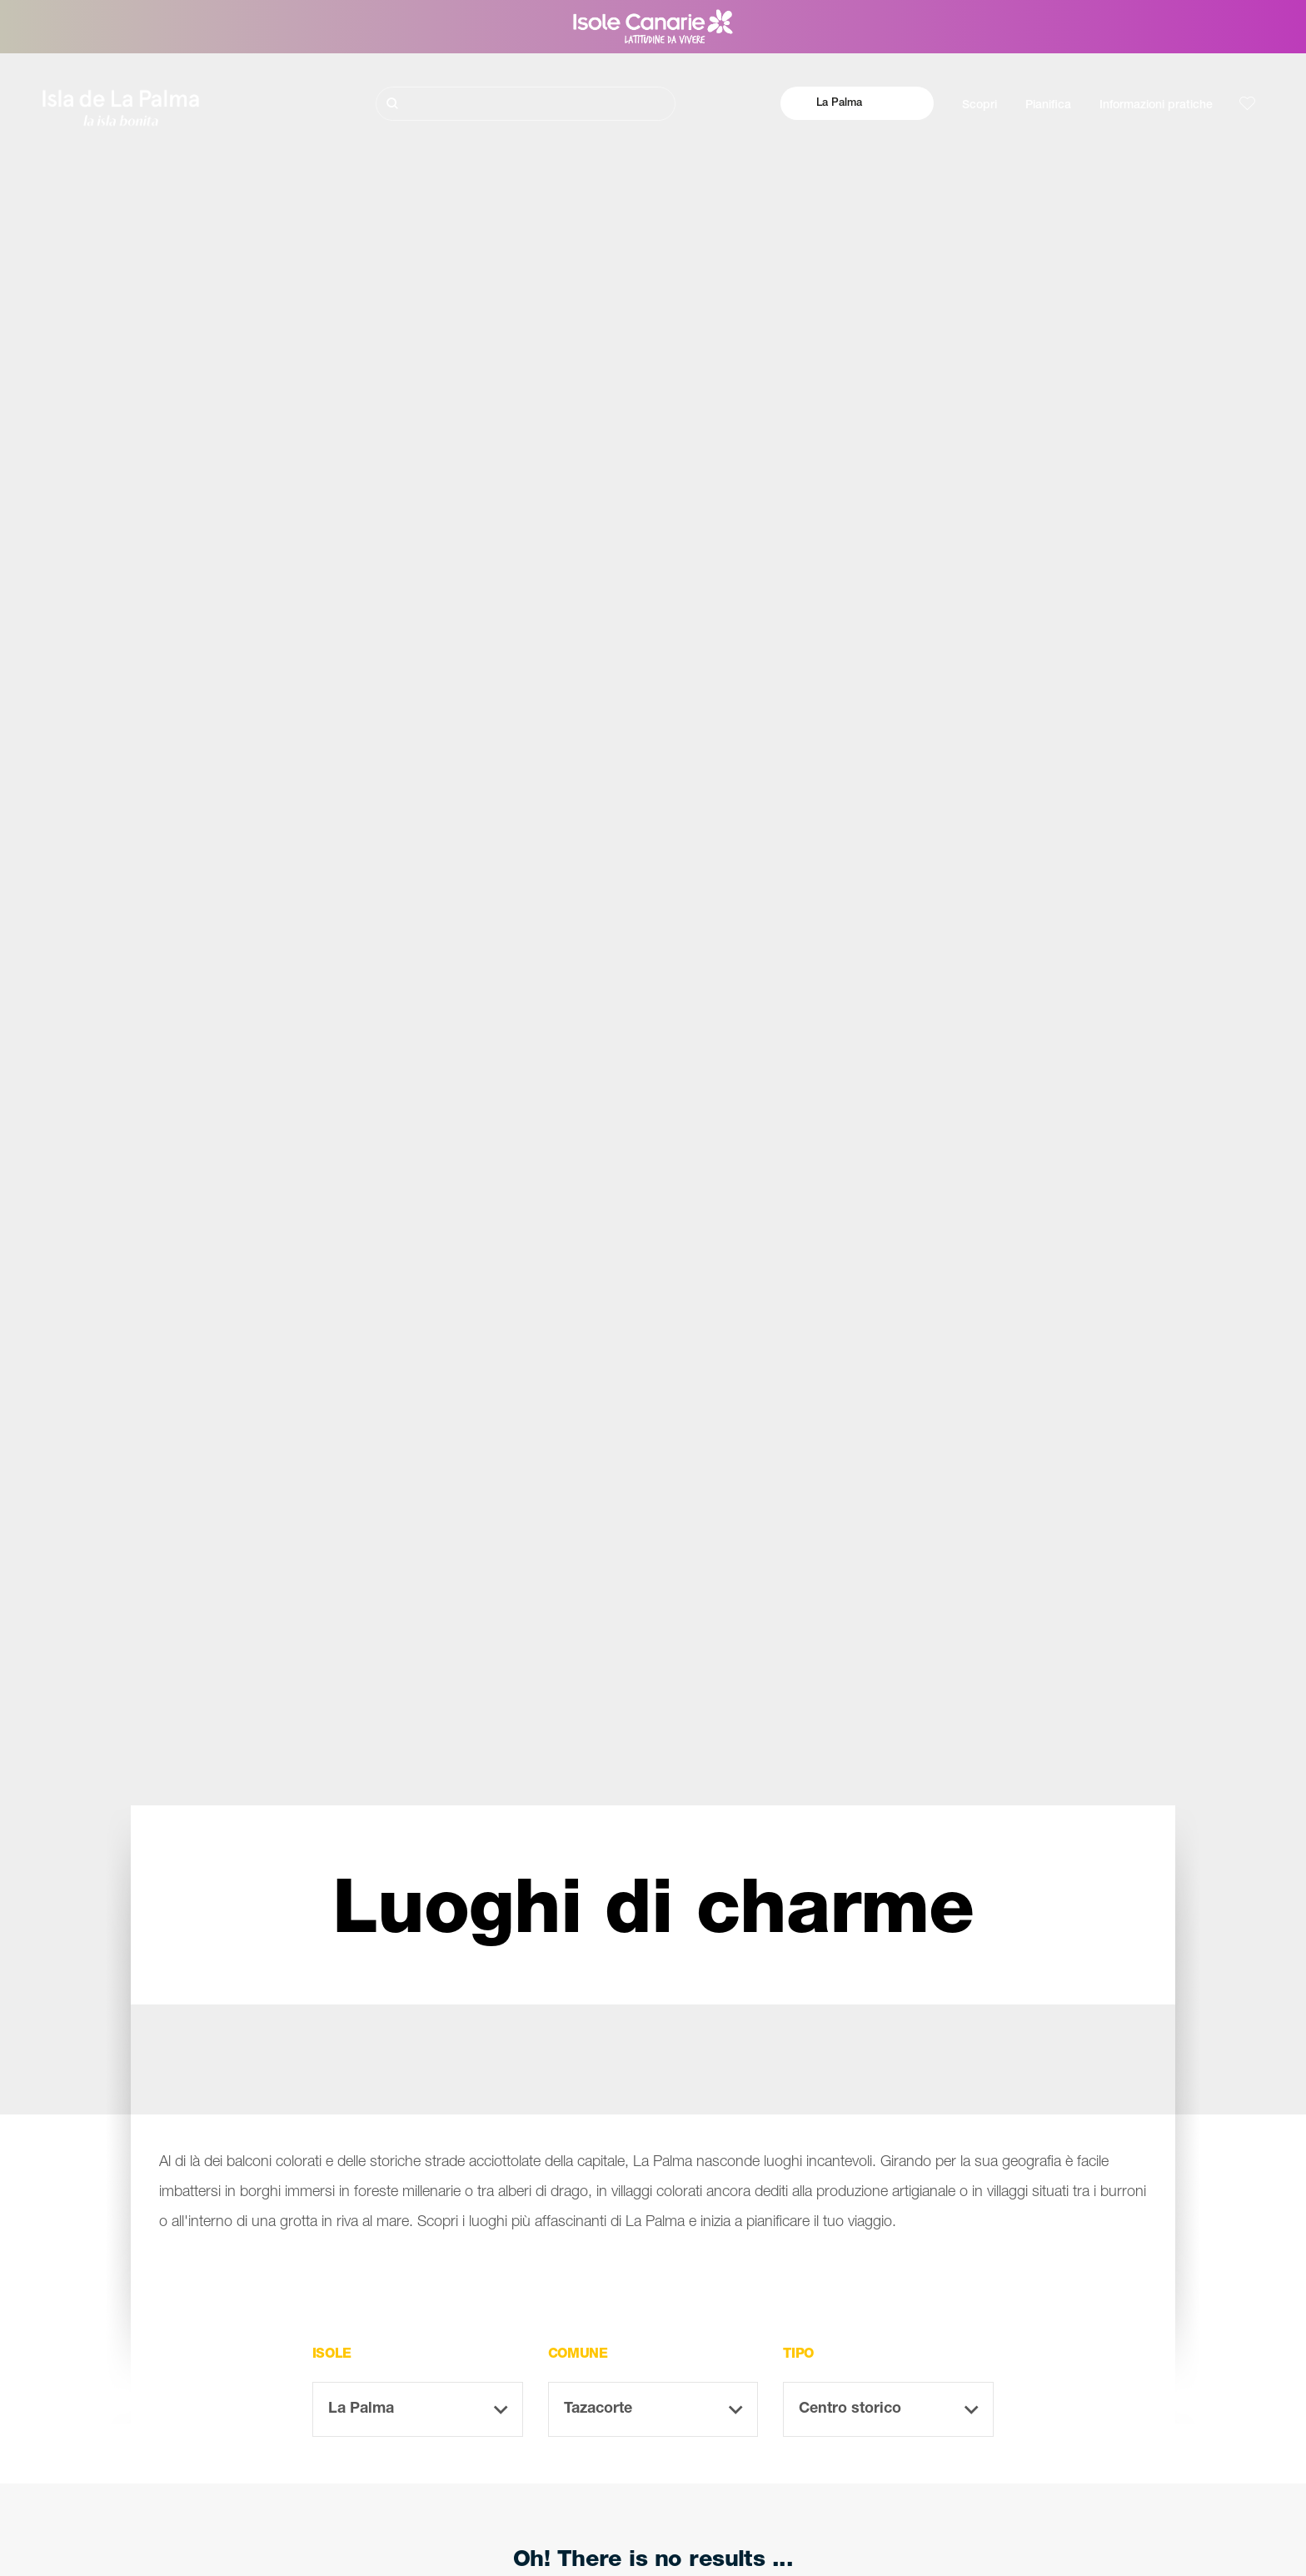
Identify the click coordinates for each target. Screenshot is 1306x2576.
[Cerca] (525, 104)
